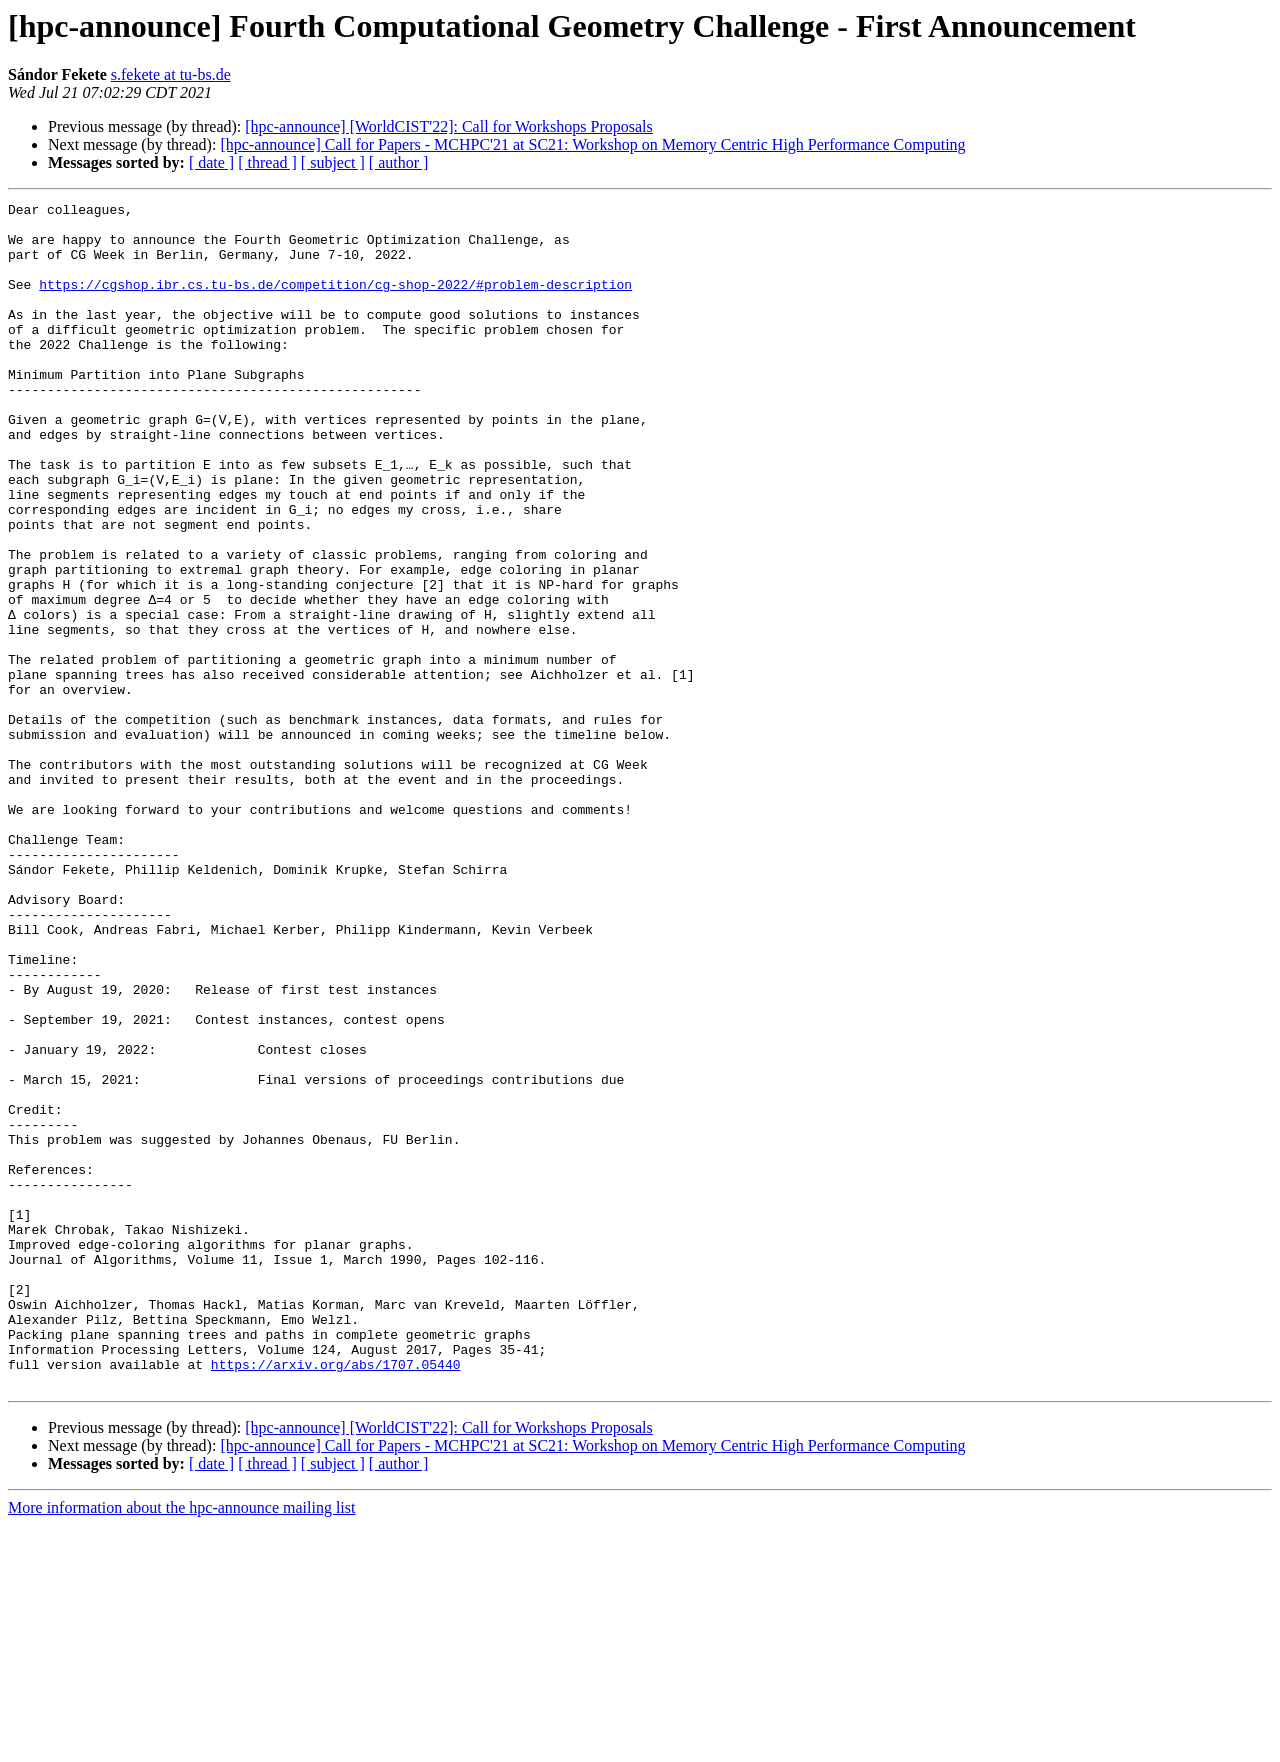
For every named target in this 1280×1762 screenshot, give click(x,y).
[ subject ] (333, 162)
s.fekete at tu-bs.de (171, 74)
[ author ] (399, 162)
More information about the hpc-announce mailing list (181, 1744)
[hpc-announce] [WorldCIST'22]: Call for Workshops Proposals (449, 126)
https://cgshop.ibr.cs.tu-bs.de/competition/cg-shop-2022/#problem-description (335, 302)
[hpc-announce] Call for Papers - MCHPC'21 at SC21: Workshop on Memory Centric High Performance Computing (592, 144)
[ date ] (211, 162)
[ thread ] (267, 162)
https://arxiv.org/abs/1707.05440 (336, 1598)
